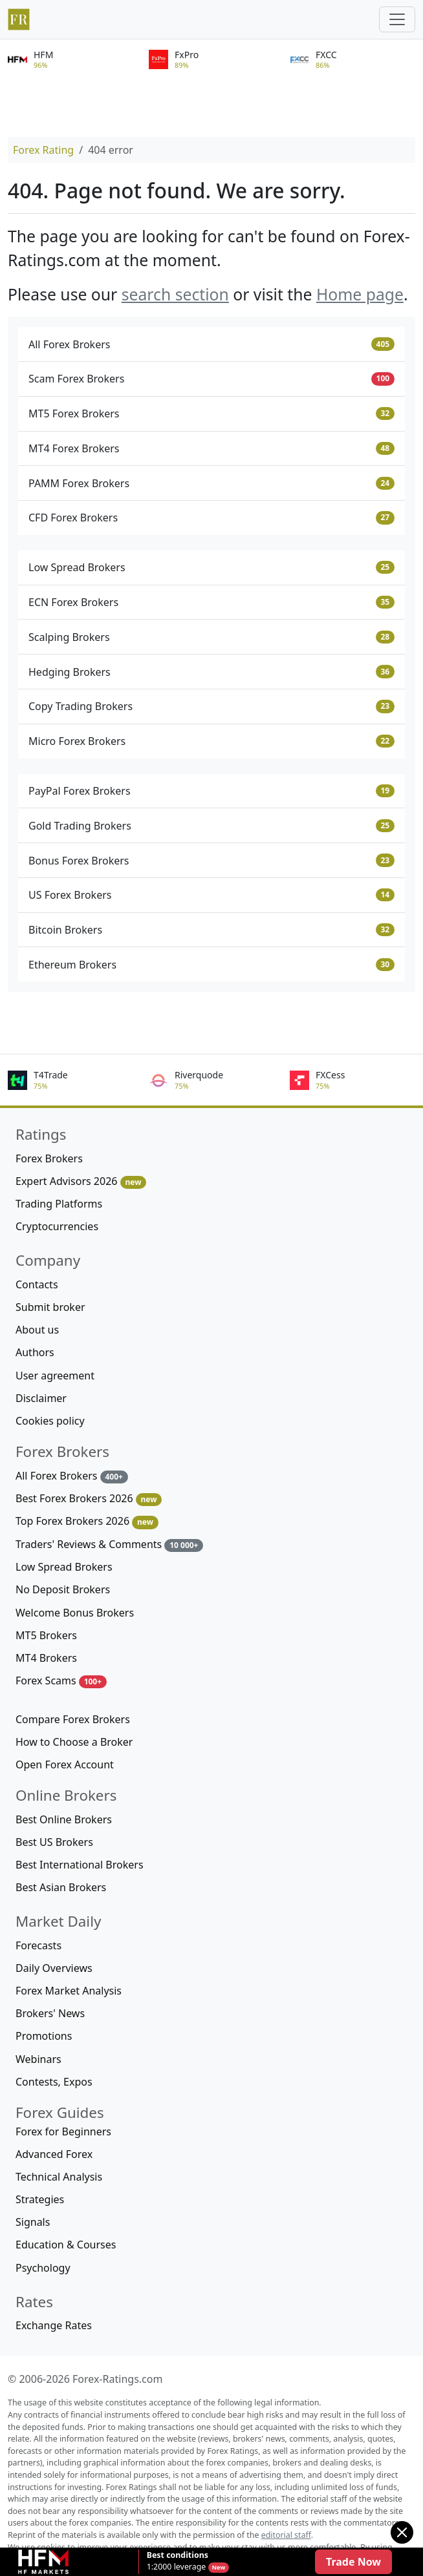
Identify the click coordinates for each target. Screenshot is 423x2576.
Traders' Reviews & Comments (109, 1544)
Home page (360, 294)
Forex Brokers (49, 1158)
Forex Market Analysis (69, 1991)
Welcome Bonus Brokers (75, 1613)
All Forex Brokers (211, 344)
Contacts (37, 1284)
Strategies (40, 2199)
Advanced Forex (54, 2154)
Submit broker (50, 1307)
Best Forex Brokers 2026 (89, 1498)
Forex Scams (61, 1680)
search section (175, 294)
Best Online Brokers (64, 1819)
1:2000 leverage (177, 2561)
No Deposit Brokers (63, 1589)
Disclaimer (41, 1398)
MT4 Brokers (46, 1658)
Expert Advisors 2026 (81, 1181)
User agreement (55, 1375)
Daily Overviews (54, 1968)
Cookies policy (50, 1421)
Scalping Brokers (211, 637)
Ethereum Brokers (211, 965)
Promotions (44, 2036)
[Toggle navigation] (397, 19)
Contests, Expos (54, 2082)
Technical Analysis (59, 2177)
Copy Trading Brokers (211, 706)
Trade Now (353, 2562)
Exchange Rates (54, 2325)
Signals (33, 2222)
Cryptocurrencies (57, 1226)
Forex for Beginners (63, 2131)
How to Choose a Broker (74, 1742)
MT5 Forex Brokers (211, 413)
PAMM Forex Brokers (211, 483)
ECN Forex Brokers (211, 602)
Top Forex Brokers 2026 (87, 1521)
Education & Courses (66, 2244)
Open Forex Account (65, 1764)
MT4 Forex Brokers (211, 448)
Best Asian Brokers (61, 1887)
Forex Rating (43, 150)
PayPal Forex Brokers (211, 791)
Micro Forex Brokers (211, 741)
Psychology (43, 2268)
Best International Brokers (80, 1865)
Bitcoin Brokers (211, 930)
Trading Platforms (59, 1204)
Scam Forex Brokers (211, 379)
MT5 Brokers (46, 1635)
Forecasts (38, 1945)
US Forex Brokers (211, 895)
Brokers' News (50, 2013)
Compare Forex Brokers (73, 1719)
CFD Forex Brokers (211, 517)
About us (37, 1330)
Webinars (38, 2059)
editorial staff (286, 2534)
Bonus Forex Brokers (211, 860)
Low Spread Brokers (211, 567)
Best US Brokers (54, 1842)
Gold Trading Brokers (211, 826)
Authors (35, 1352)
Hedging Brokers (211, 672)
